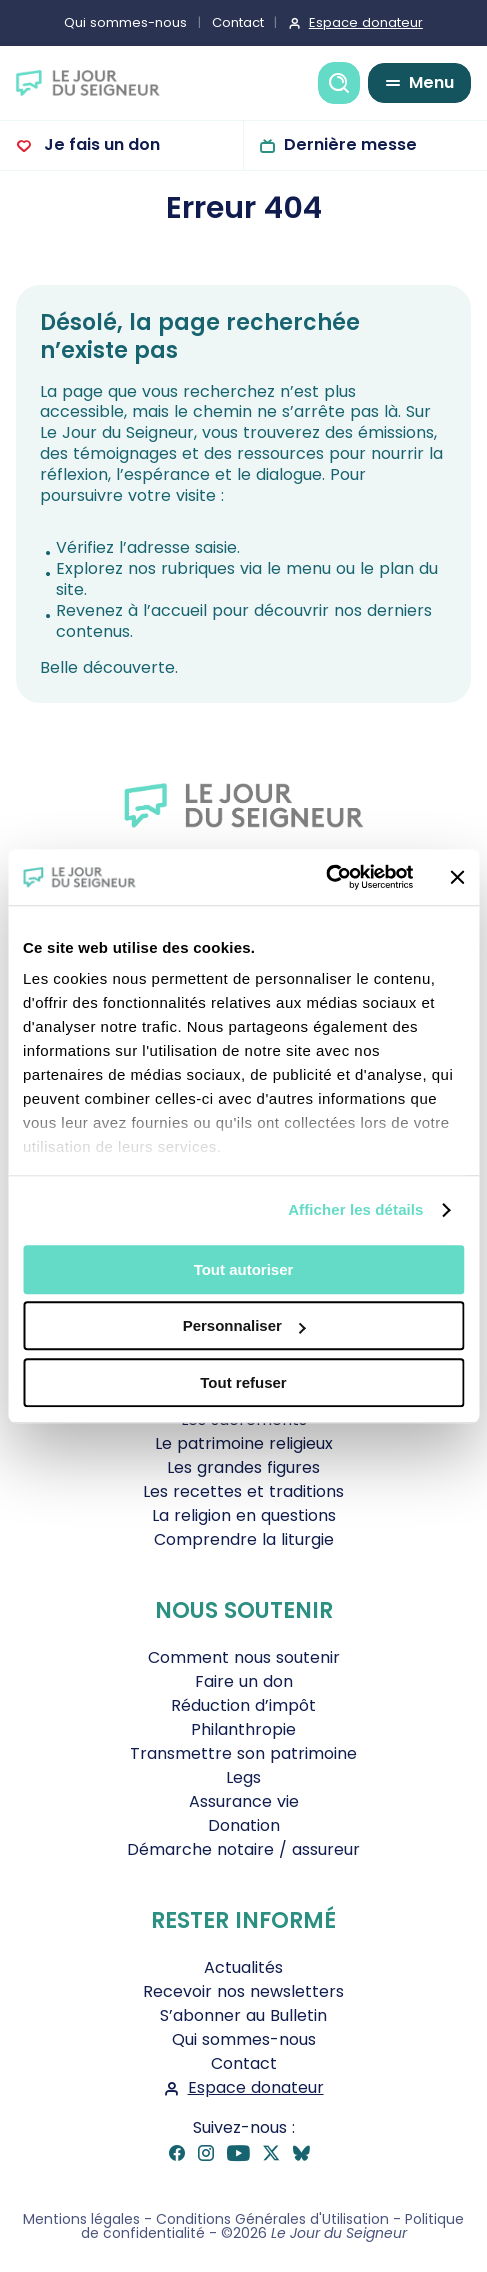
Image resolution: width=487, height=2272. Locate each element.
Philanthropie (243, 1729)
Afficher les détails (355, 1209)
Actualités (243, 1967)
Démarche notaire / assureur (243, 1849)
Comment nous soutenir (244, 1657)
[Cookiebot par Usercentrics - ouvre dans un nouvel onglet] (325, 877)
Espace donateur (366, 22)
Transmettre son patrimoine (243, 1753)
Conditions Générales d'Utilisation (272, 2219)
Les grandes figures (243, 1467)
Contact (238, 22)
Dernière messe (350, 144)
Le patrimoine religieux (244, 1443)
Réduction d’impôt (243, 1705)
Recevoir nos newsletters (243, 1991)
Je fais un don (100, 144)
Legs (243, 1777)
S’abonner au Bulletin (243, 2015)
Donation (244, 1825)
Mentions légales (81, 2219)
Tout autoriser (244, 1269)
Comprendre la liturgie (244, 1539)
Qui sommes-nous (125, 22)
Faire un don (244, 1681)
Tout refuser (243, 1382)
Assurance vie (244, 1801)
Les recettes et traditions (243, 1491)
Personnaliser (244, 1325)
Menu (431, 82)
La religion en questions (244, 1515)
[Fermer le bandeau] (457, 877)
